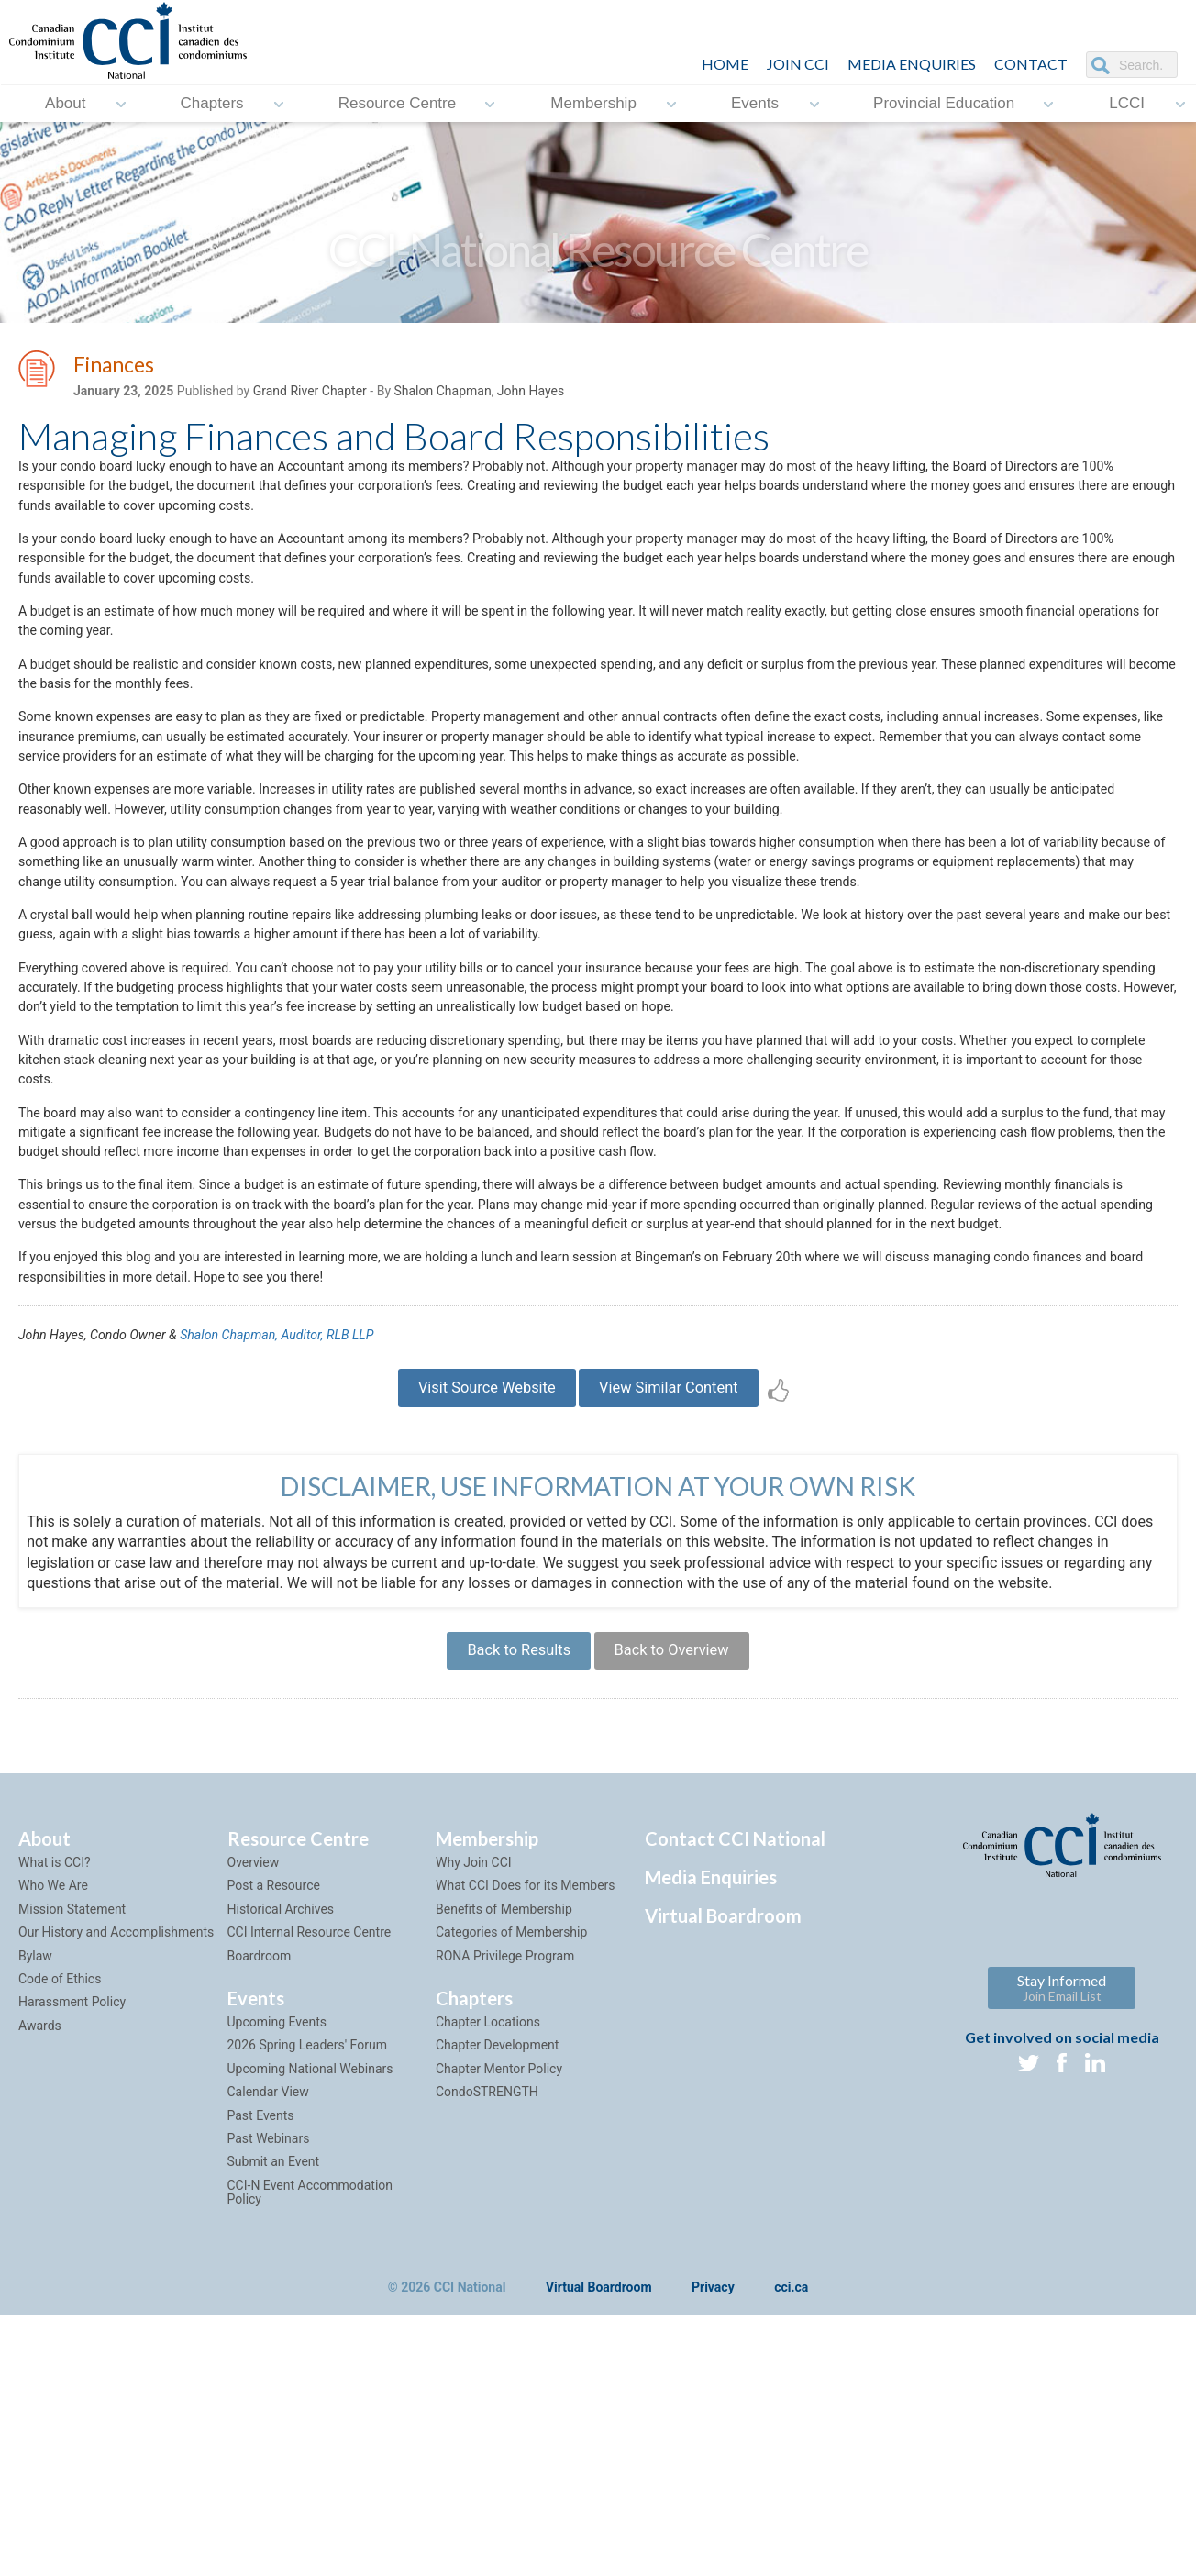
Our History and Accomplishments (116, 2171)
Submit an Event (273, 2400)
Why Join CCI (474, 2101)
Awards (39, 2264)
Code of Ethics (59, 2217)
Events (755, 103)
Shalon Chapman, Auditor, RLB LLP (310, 1545)
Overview (253, 2101)
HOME (725, 63)
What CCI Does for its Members (525, 2124)
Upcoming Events (277, 2260)
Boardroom (259, 2194)
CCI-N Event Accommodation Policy (310, 2430)
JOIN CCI (798, 63)
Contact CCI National (735, 2078)
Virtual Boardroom (723, 2155)
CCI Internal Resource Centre (309, 2171)
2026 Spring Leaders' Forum (307, 2284)
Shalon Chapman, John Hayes (478, 395)
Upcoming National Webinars (310, 2307)
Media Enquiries (911, 63)
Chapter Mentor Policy (499, 2307)
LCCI (1127, 103)
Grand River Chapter (310, 395)
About (65, 103)
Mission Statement (72, 2147)
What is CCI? (54, 2101)
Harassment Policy (72, 2241)
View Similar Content (682, 1606)
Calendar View (268, 2331)
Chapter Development (497, 2284)
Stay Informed (1061, 2227)
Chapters (212, 103)
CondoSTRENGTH (487, 2331)
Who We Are (53, 2124)
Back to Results (505, 1883)
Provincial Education (943, 103)
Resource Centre (397, 103)
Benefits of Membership (504, 2147)
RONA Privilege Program (505, 2194)
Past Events (260, 2354)
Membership (593, 103)
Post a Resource (273, 2124)
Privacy (713, 2526)
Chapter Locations (488, 2260)
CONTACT (1031, 63)
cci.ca (791, 2526)
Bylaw (35, 2194)
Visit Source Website (472, 1606)
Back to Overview (684, 1883)
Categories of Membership (511, 2171)
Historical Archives (281, 2147)
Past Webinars (268, 2377)
